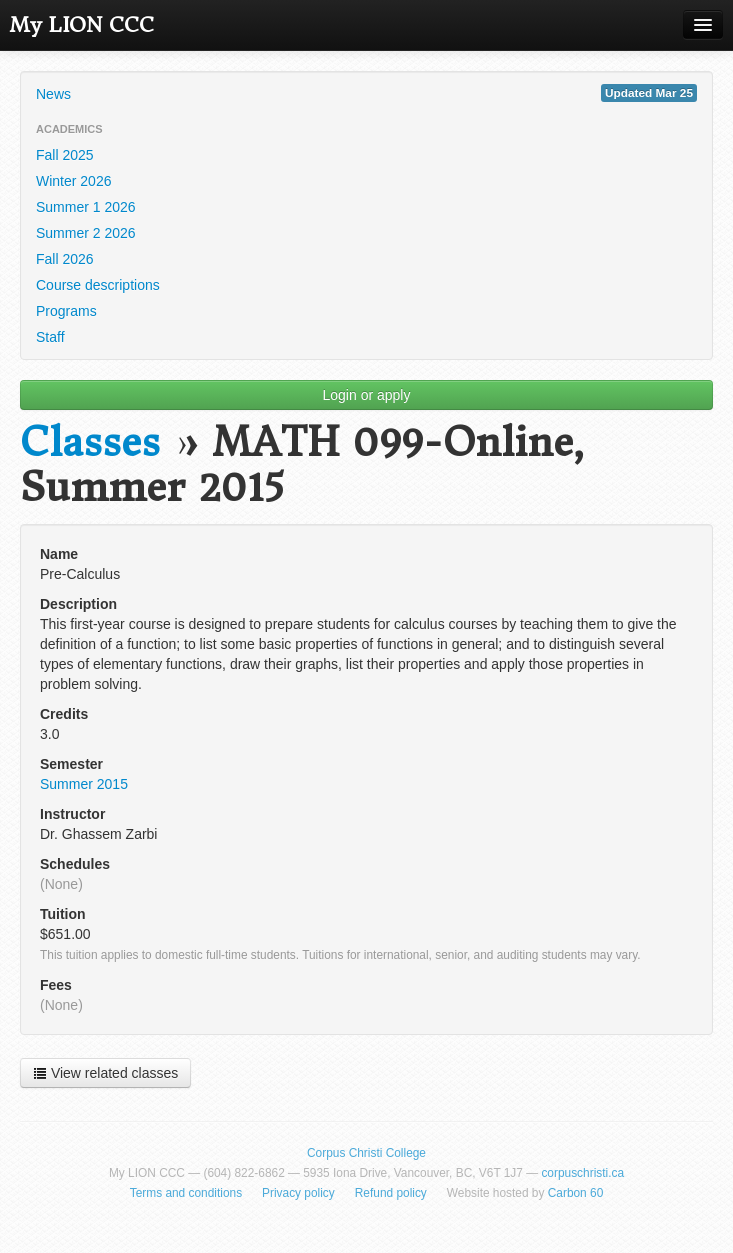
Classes (90, 442)
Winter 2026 (73, 181)
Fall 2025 (65, 155)
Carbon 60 (576, 1193)
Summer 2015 (84, 784)
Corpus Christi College (366, 1153)
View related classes (105, 1073)
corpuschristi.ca (582, 1173)
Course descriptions (98, 285)
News (366, 93)
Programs (66, 311)
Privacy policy (298, 1193)
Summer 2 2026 (86, 233)
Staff (50, 337)
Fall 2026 (65, 259)
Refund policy (391, 1193)
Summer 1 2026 (86, 207)
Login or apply (367, 395)
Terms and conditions (186, 1193)
